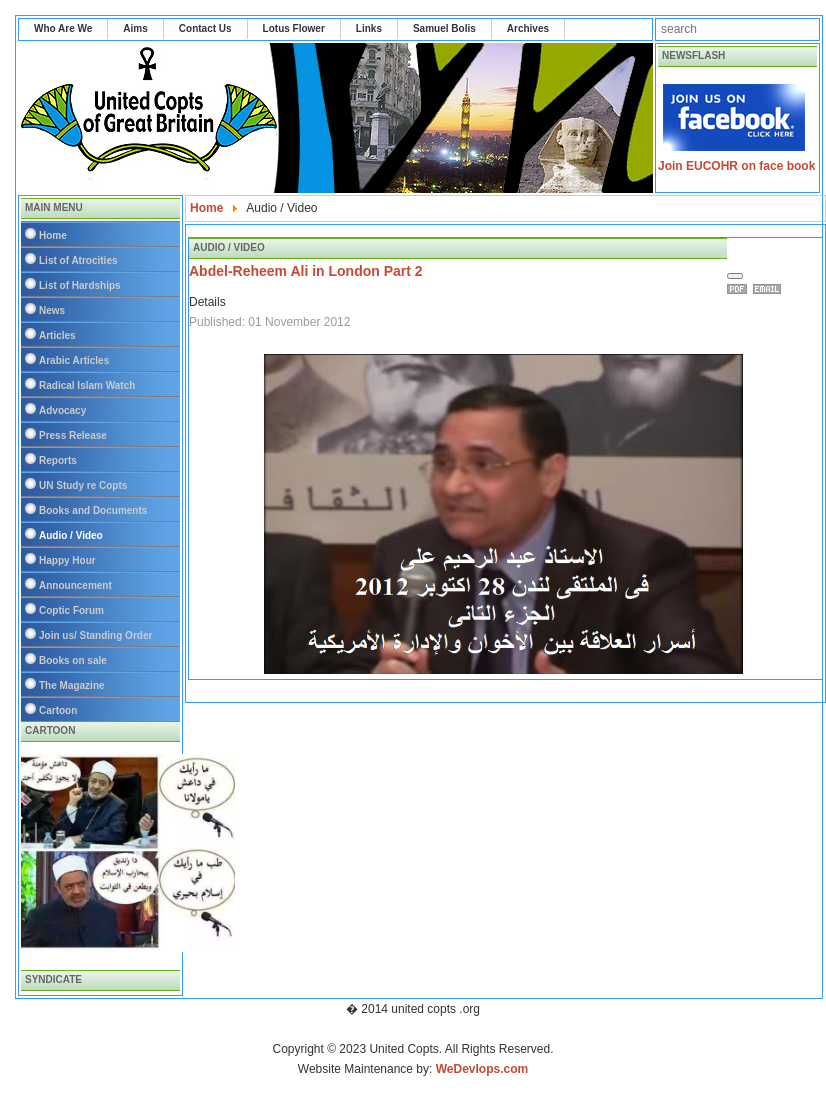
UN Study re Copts (83, 485)
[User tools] (735, 276)
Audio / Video (71, 535)
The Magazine (72, 685)
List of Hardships (80, 285)
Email (770, 289)
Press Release (73, 435)
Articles (57, 335)
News (52, 310)
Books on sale (73, 660)
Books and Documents (93, 510)
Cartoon (58, 710)
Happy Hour (67, 560)
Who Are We (63, 28)
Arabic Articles (74, 360)
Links (369, 28)
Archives (528, 28)
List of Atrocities (78, 260)
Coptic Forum (71, 610)
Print (740, 289)
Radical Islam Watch (87, 385)
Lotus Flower (294, 28)
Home (53, 235)
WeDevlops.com (482, 1069)
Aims (135, 28)
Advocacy (62, 410)
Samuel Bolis (444, 28)
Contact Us (205, 28)
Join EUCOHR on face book (736, 166)
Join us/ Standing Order (95, 635)
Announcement (75, 585)
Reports (58, 460)
